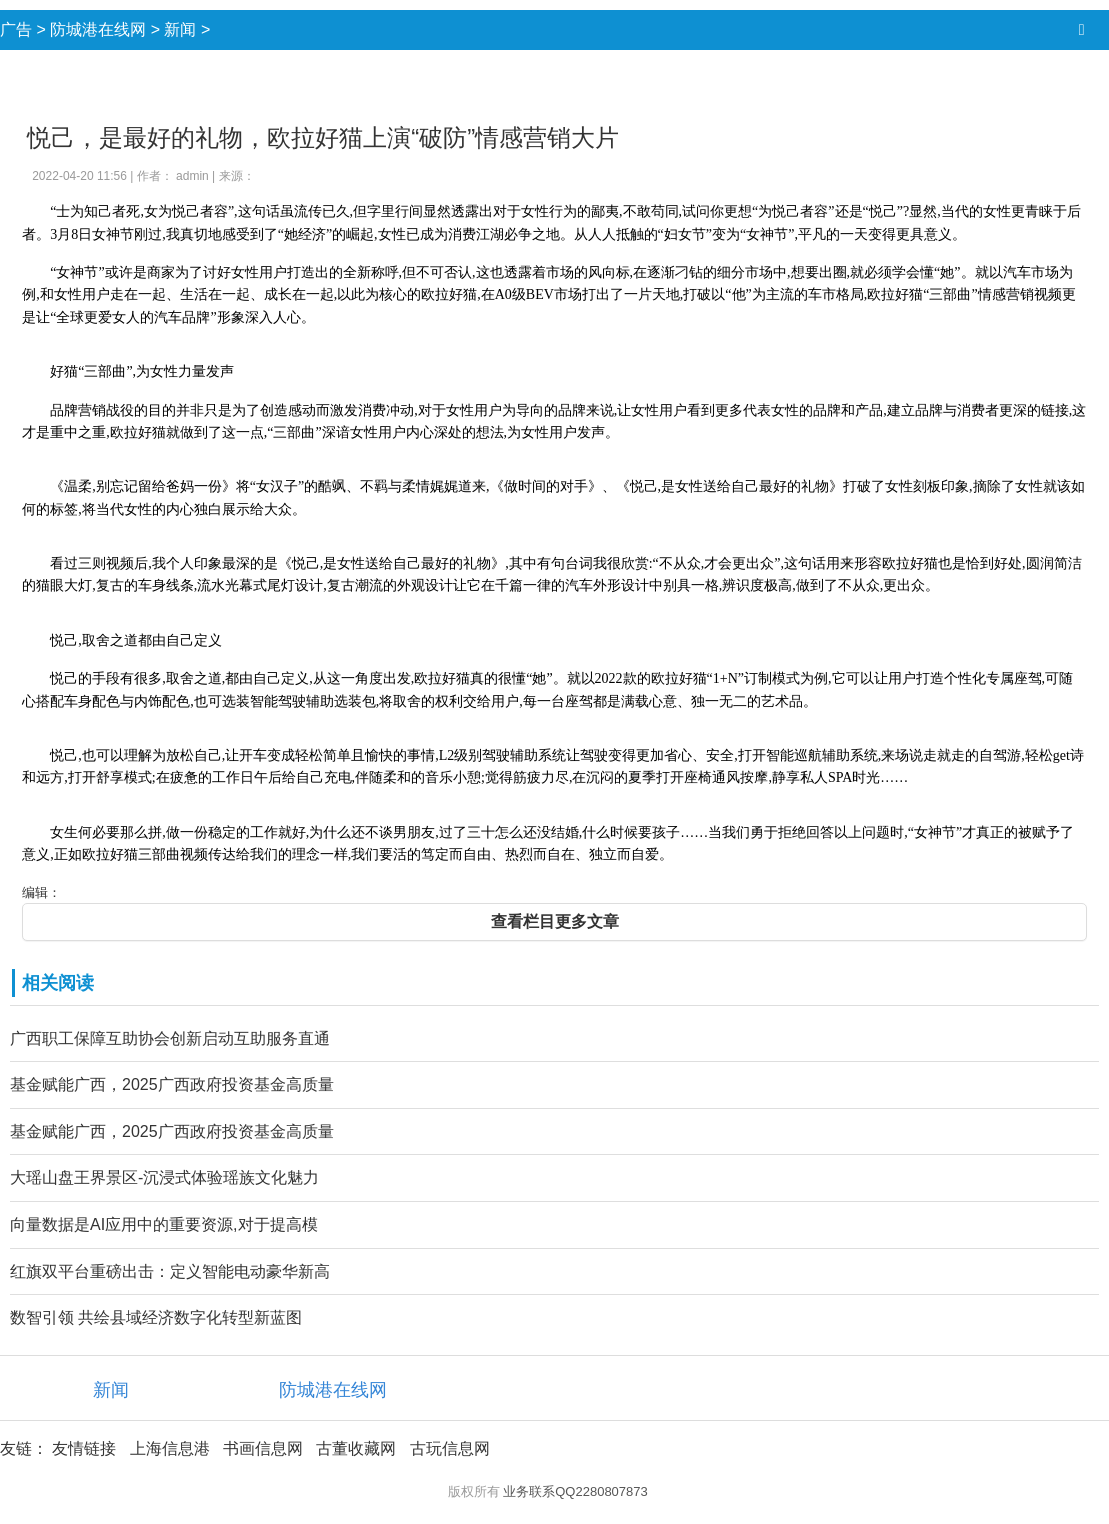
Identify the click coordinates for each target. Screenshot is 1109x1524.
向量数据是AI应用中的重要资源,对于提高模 (164, 1224)
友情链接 (84, 1448)
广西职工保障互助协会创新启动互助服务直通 (170, 1038)
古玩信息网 (450, 1448)
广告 (16, 29)
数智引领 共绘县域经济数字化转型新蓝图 (156, 1317)
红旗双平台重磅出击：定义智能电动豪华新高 (170, 1271)
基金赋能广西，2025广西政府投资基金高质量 (172, 1084)
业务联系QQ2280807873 (575, 1491)
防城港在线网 (98, 29)
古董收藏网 (356, 1448)
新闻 (180, 29)
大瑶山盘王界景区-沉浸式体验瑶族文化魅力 (164, 1177)
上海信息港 (170, 1448)
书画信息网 (263, 1448)
